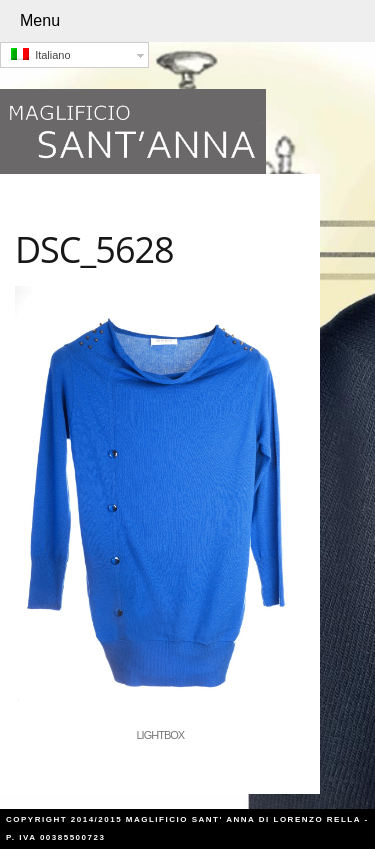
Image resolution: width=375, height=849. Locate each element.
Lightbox (161, 735)
